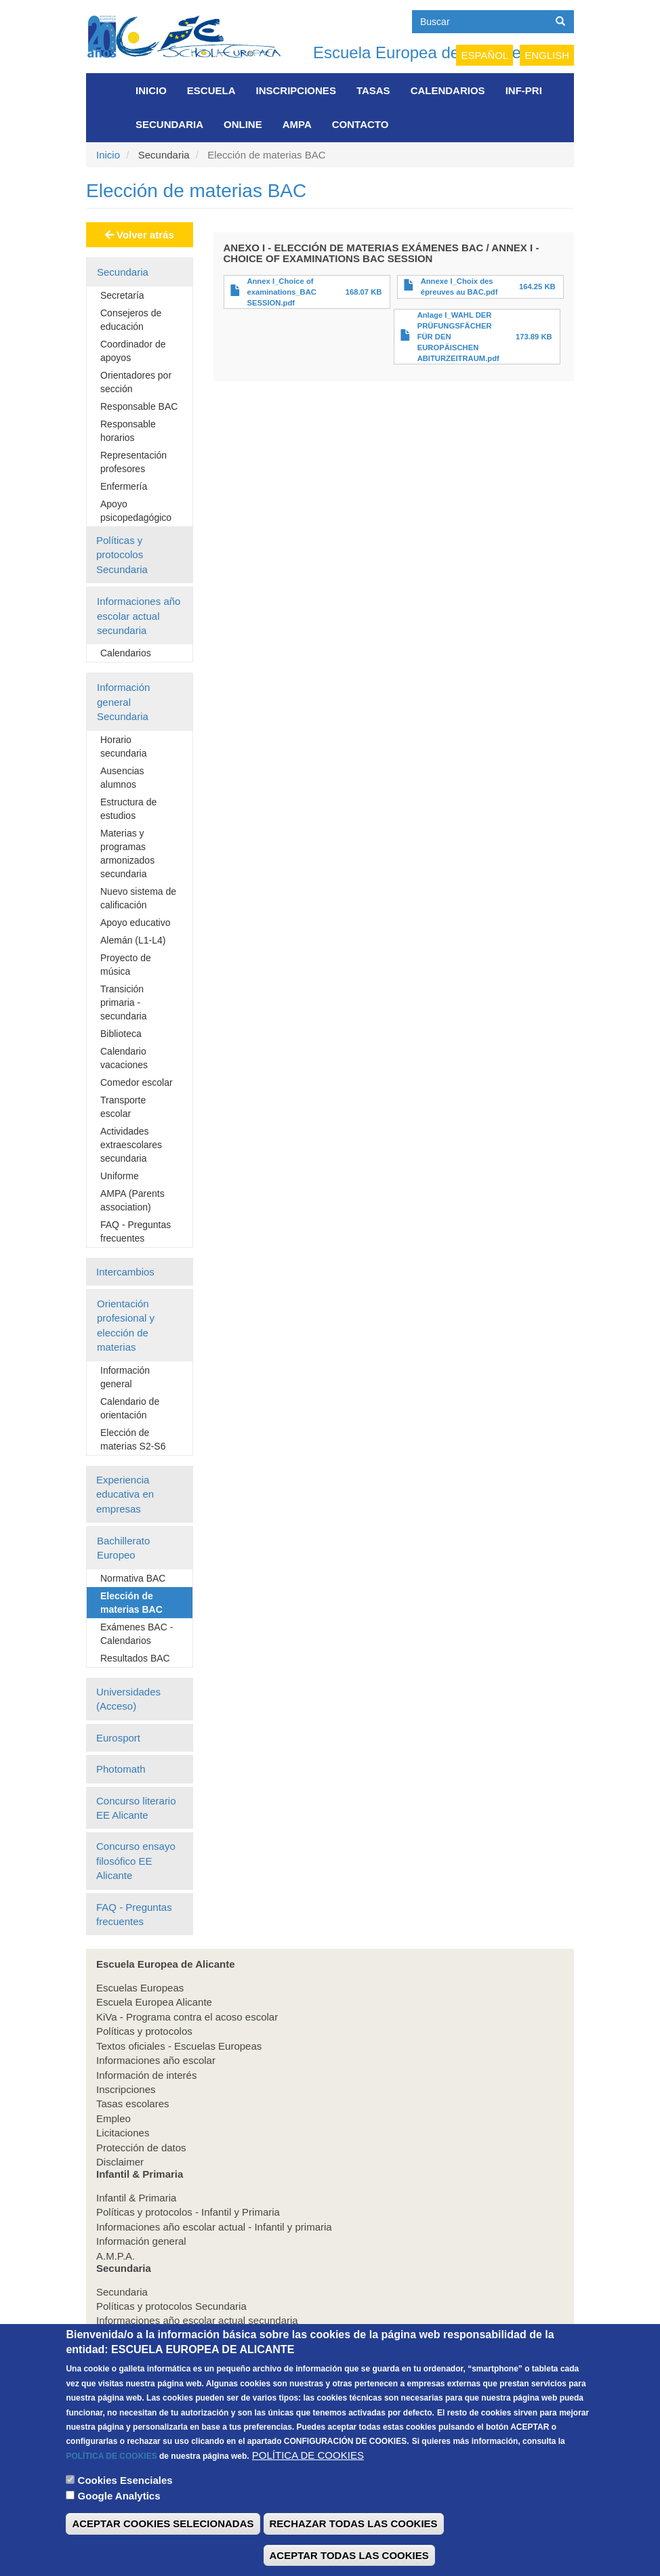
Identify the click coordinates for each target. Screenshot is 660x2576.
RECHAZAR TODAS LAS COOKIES (354, 2544)
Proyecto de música (125, 964)
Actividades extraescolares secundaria (131, 1145)
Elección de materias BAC (131, 1602)
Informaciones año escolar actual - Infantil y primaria (214, 2227)
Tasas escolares (132, 2103)
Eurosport (118, 1738)
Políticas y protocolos (144, 2031)
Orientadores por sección (135, 382)
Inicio (151, 90)
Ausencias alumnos (122, 777)
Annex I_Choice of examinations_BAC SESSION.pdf (281, 292)
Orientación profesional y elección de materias (125, 1325)
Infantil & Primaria (136, 2197)
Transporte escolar (123, 1107)
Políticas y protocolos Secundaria (122, 554)
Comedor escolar (136, 1082)
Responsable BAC (139, 406)
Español (484, 55)
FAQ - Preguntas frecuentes (135, 1231)
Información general (125, 1377)
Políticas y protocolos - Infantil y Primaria (188, 2212)
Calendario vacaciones (124, 1058)
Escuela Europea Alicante (154, 2002)
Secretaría (122, 295)
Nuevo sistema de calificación (138, 898)
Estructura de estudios (128, 809)
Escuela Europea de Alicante (417, 52)
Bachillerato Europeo (123, 1548)
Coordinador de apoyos (133, 351)
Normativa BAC (132, 1578)
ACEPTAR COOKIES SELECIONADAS (162, 2544)
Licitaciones (122, 2132)
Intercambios (125, 1272)
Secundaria (169, 124)
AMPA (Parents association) (132, 1200)
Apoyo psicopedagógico (135, 511)
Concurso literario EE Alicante (136, 1808)
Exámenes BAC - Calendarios (136, 1634)
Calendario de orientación (129, 1408)
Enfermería (123, 486)
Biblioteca (121, 1033)
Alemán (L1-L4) (133, 940)
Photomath (121, 1769)
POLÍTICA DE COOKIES (111, 2476)
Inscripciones (296, 90)
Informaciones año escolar (155, 2060)
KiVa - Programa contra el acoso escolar (187, 2017)
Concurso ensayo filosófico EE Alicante (136, 1860)
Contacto (360, 124)
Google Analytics (119, 2515)
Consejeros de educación (130, 320)
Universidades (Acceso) (128, 1699)
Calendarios (448, 90)
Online (243, 124)
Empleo (113, 2118)
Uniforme (119, 1175)
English (546, 55)
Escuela (211, 90)
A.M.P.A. (115, 2256)
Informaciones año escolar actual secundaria (138, 615)
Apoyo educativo (135, 922)
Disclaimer (120, 2162)
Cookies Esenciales (125, 2500)
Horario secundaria (123, 746)
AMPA (297, 124)
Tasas (373, 90)
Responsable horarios (128, 431)
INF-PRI (524, 90)
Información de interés (146, 2075)
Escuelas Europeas (140, 1987)
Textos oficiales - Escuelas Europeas (179, 2046)
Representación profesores (133, 462)
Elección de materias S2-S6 (132, 1439)
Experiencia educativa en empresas (125, 1494)
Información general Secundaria (123, 701)
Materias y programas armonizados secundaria (127, 853)
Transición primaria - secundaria (123, 1002)
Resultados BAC (135, 1658)
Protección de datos (141, 2147)
